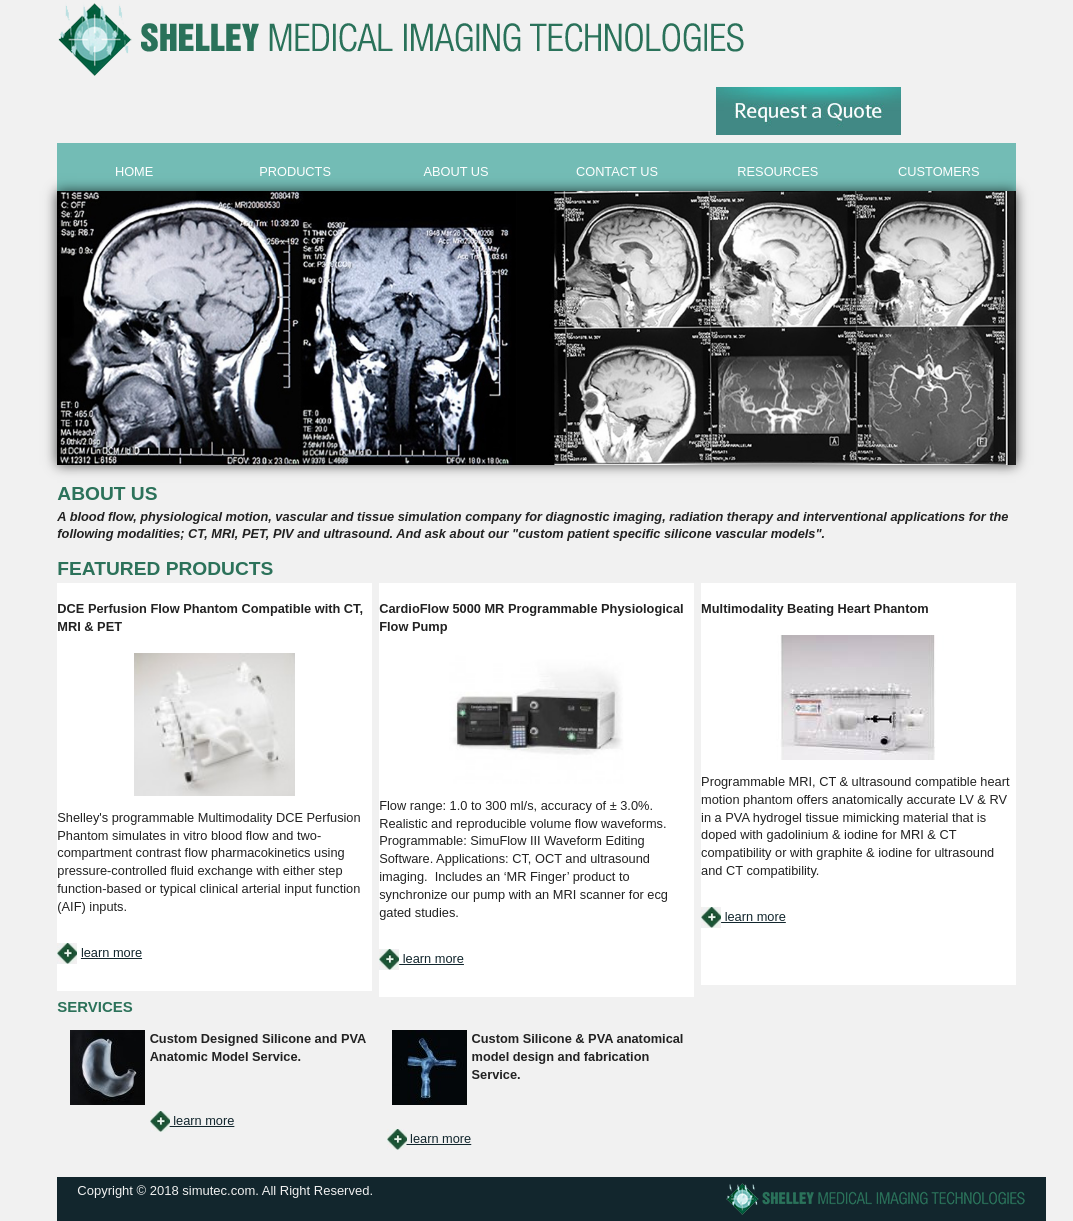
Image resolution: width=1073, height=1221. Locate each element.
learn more (111, 952)
